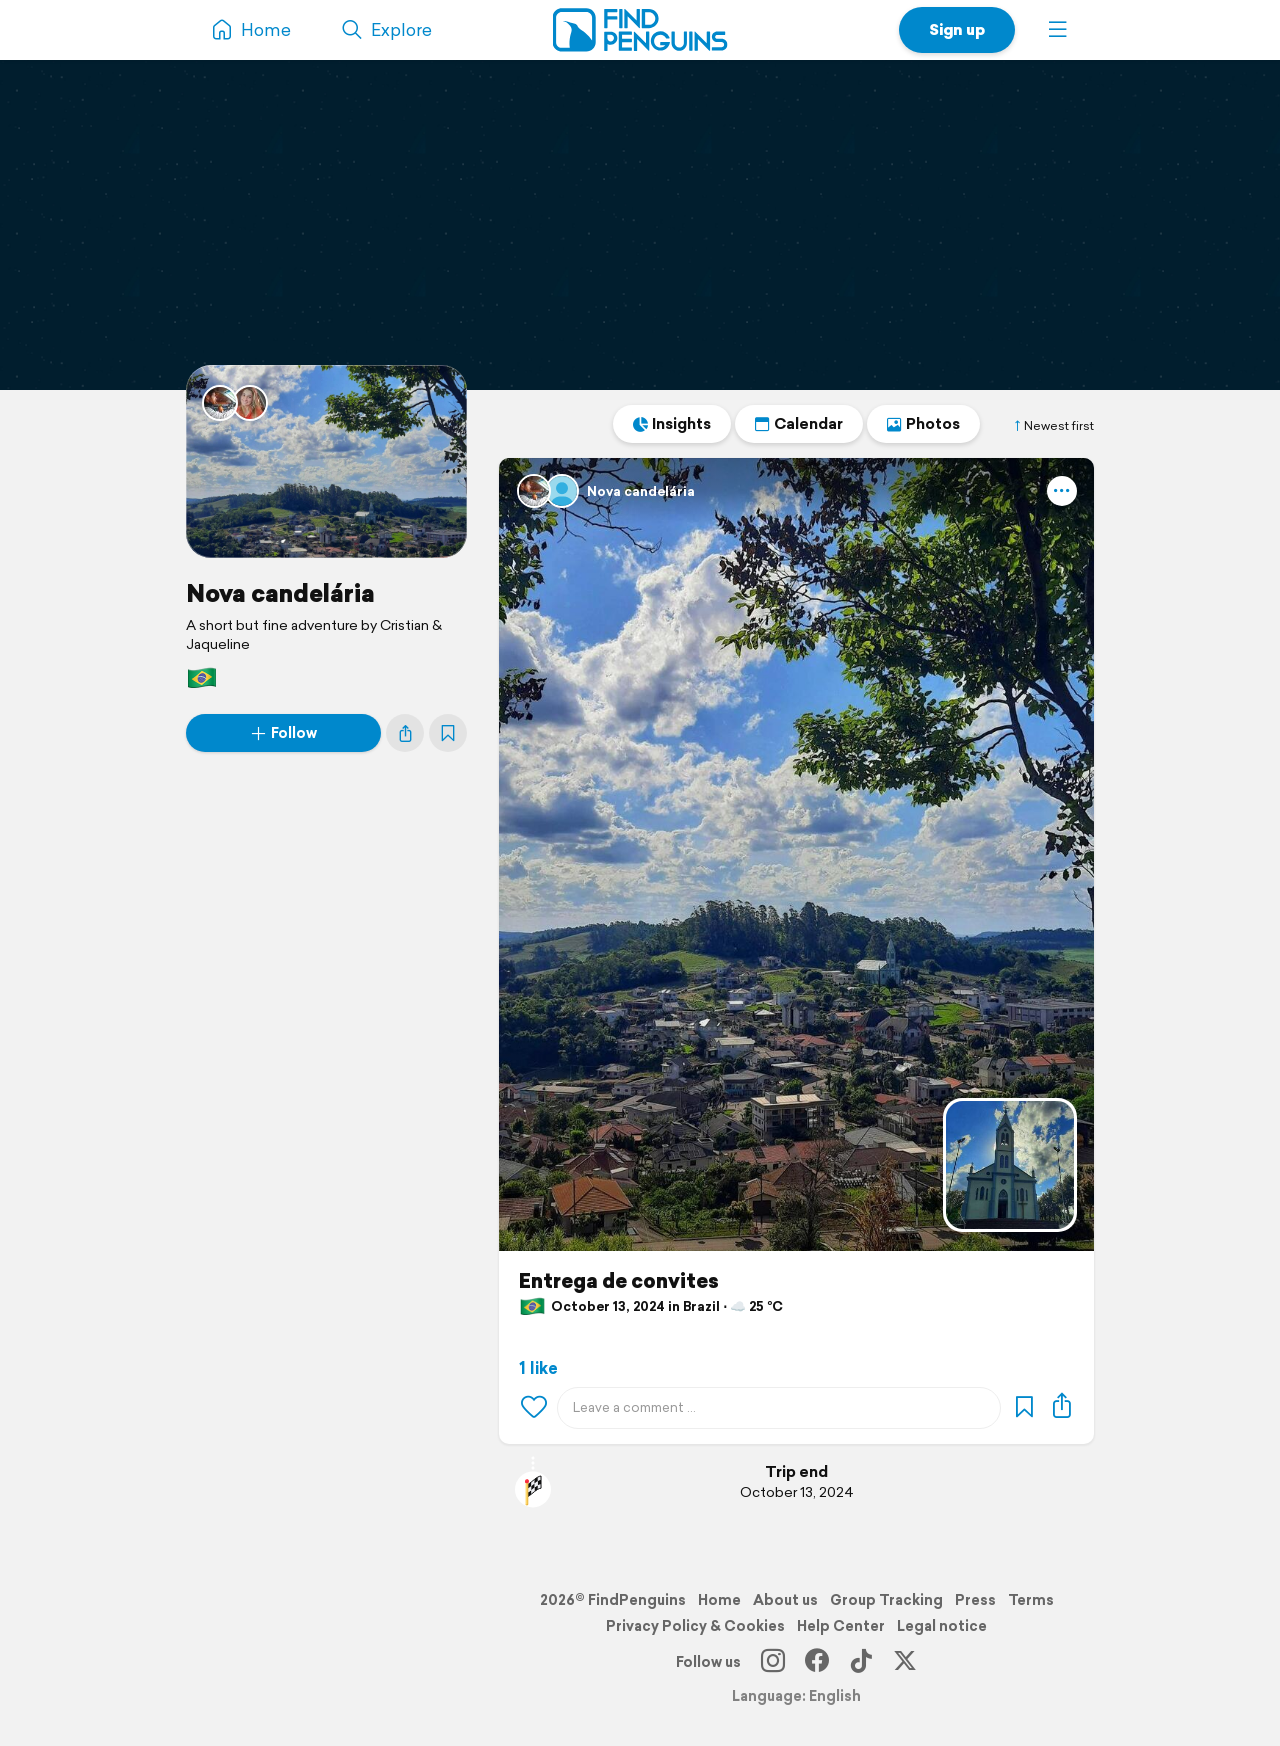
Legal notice (942, 1626)
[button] (1058, 30)
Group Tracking (886, 1600)
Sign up (957, 29)
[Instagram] (773, 1662)
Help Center (841, 1626)
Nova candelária (280, 593)
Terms (1031, 1600)
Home (719, 1600)
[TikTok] (861, 1662)
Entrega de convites (619, 1281)
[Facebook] (817, 1662)
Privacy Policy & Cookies (695, 1626)
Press (975, 1600)
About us (785, 1600)
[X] (905, 1662)
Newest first (1053, 426)
